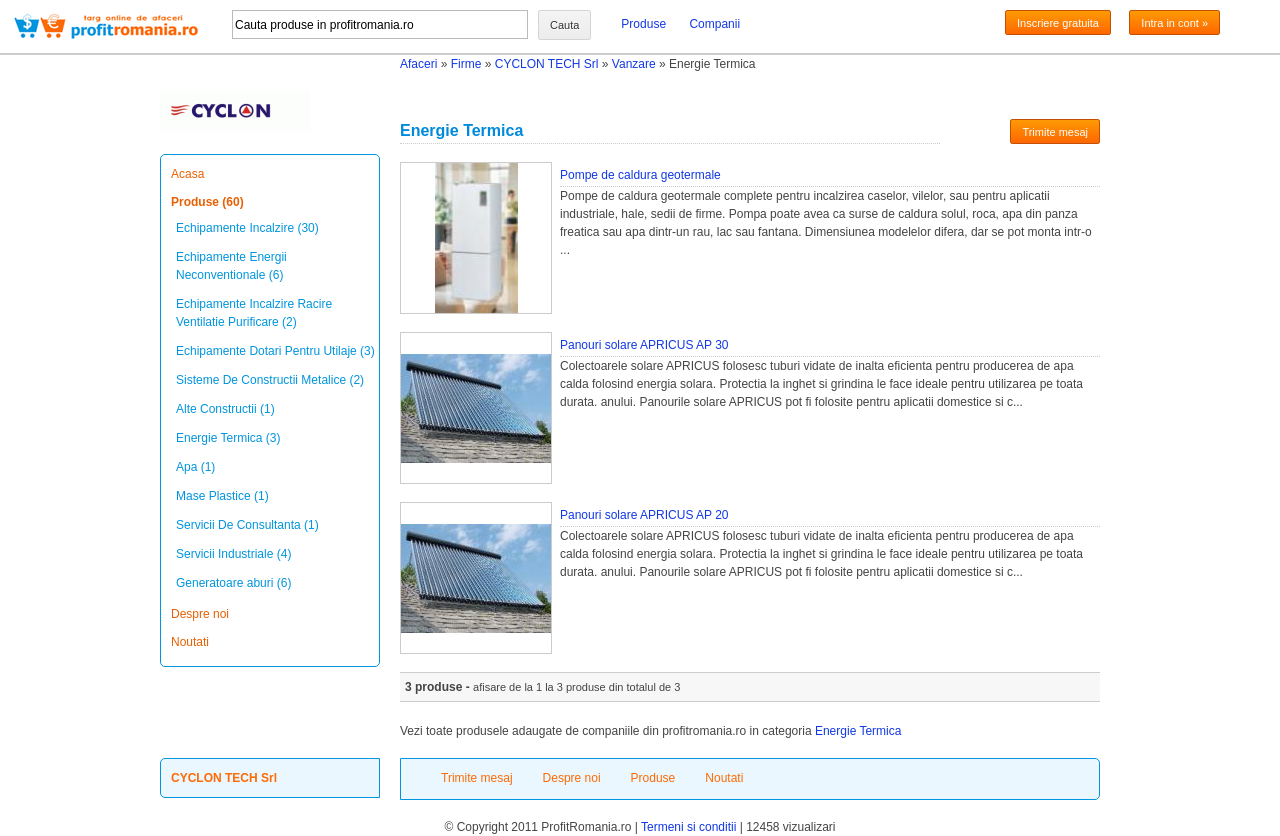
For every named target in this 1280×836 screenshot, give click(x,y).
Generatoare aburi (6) (233, 583)
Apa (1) (195, 467)
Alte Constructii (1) (225, 409)
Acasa (187, 174)
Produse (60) (207, 202)
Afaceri (418, 64)
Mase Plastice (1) (222, 496)
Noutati (190, 642)
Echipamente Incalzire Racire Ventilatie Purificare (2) (254, 313)
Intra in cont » (1174, 23)
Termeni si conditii (688, 827)
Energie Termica (858, 731)
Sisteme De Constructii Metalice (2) (270, 380)
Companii (714, 24)
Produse (643, 24)
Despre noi (200, 614)
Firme (466, 64)
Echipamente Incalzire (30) (247, 228)
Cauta (564, 25)
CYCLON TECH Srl (547, 64)
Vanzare (634, 64)
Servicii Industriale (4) (233, 554)
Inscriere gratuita (1058, 23)
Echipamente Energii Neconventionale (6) (231, 266)
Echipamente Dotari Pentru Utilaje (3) (275, 351)
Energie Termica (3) (228, 438)
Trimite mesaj (1055, 132)
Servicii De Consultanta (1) (247, 525)
